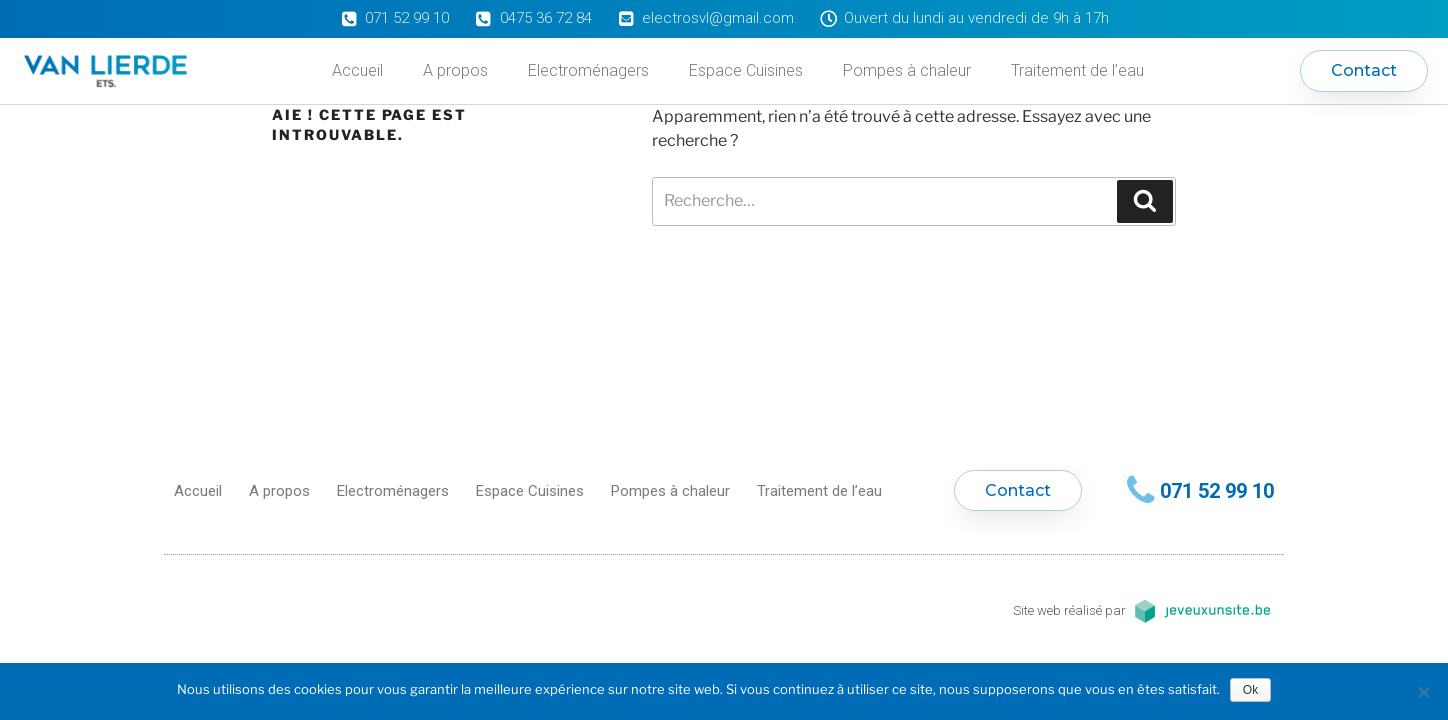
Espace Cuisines (746, 70)
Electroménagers (588, 70)
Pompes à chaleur (907, 70)
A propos (455, 70)
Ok (1250, 690)
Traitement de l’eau (1077, 70)
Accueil (357, 70)
